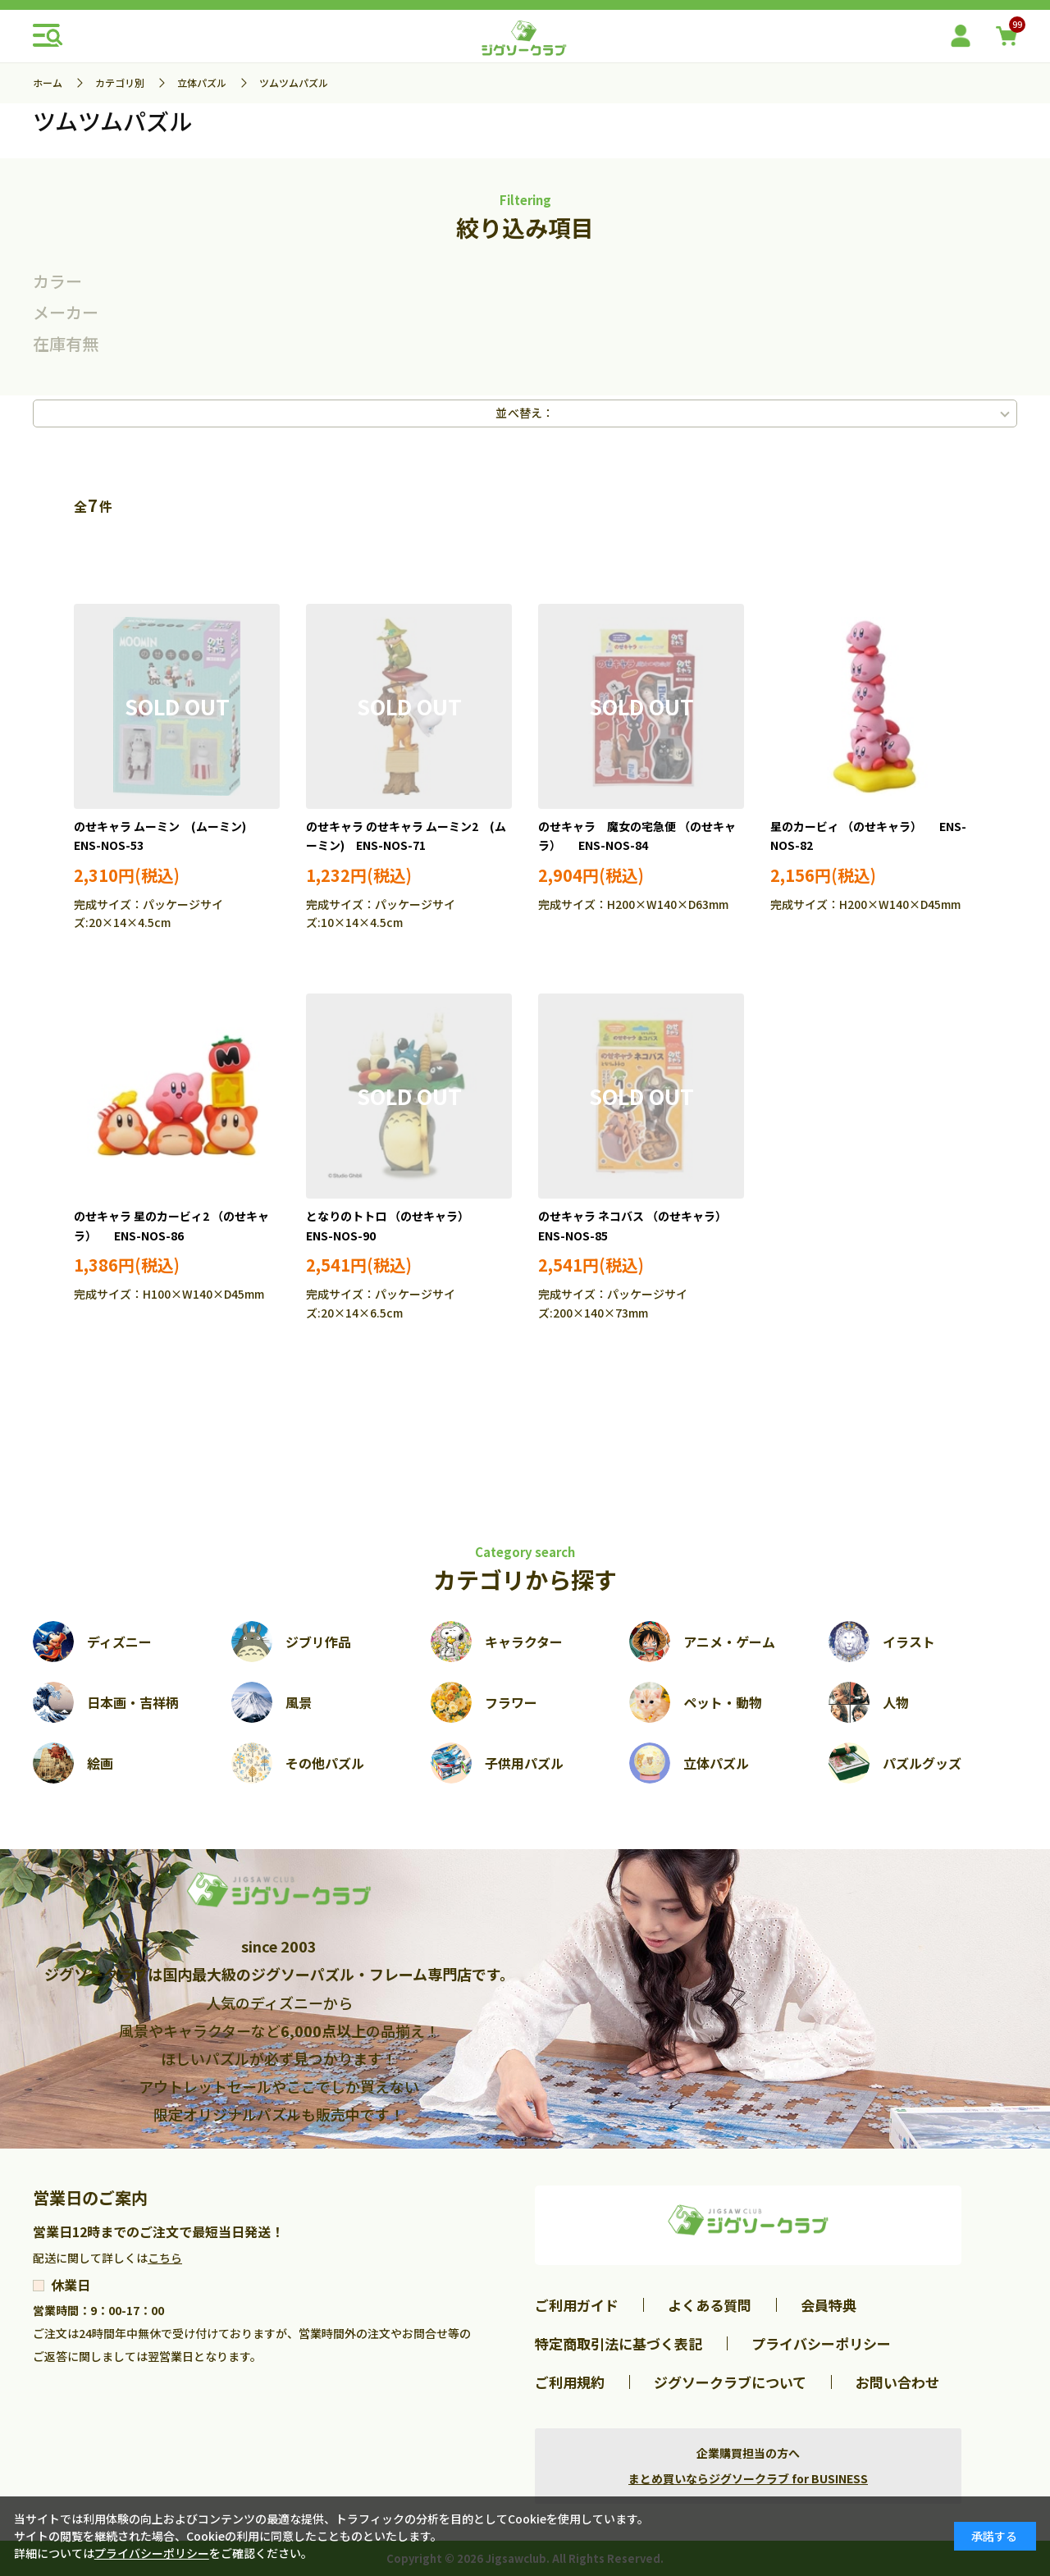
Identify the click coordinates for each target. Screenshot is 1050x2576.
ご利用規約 (570, 2382)
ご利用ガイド (577, 2305)
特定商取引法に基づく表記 (618, 2343)
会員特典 (828, 2305)
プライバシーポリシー (821, 2343)
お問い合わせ (897, 2382)
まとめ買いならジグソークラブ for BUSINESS (748, 2478)
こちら (165, 2257)
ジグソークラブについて (730, 2382)
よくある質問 (709, 2305)
